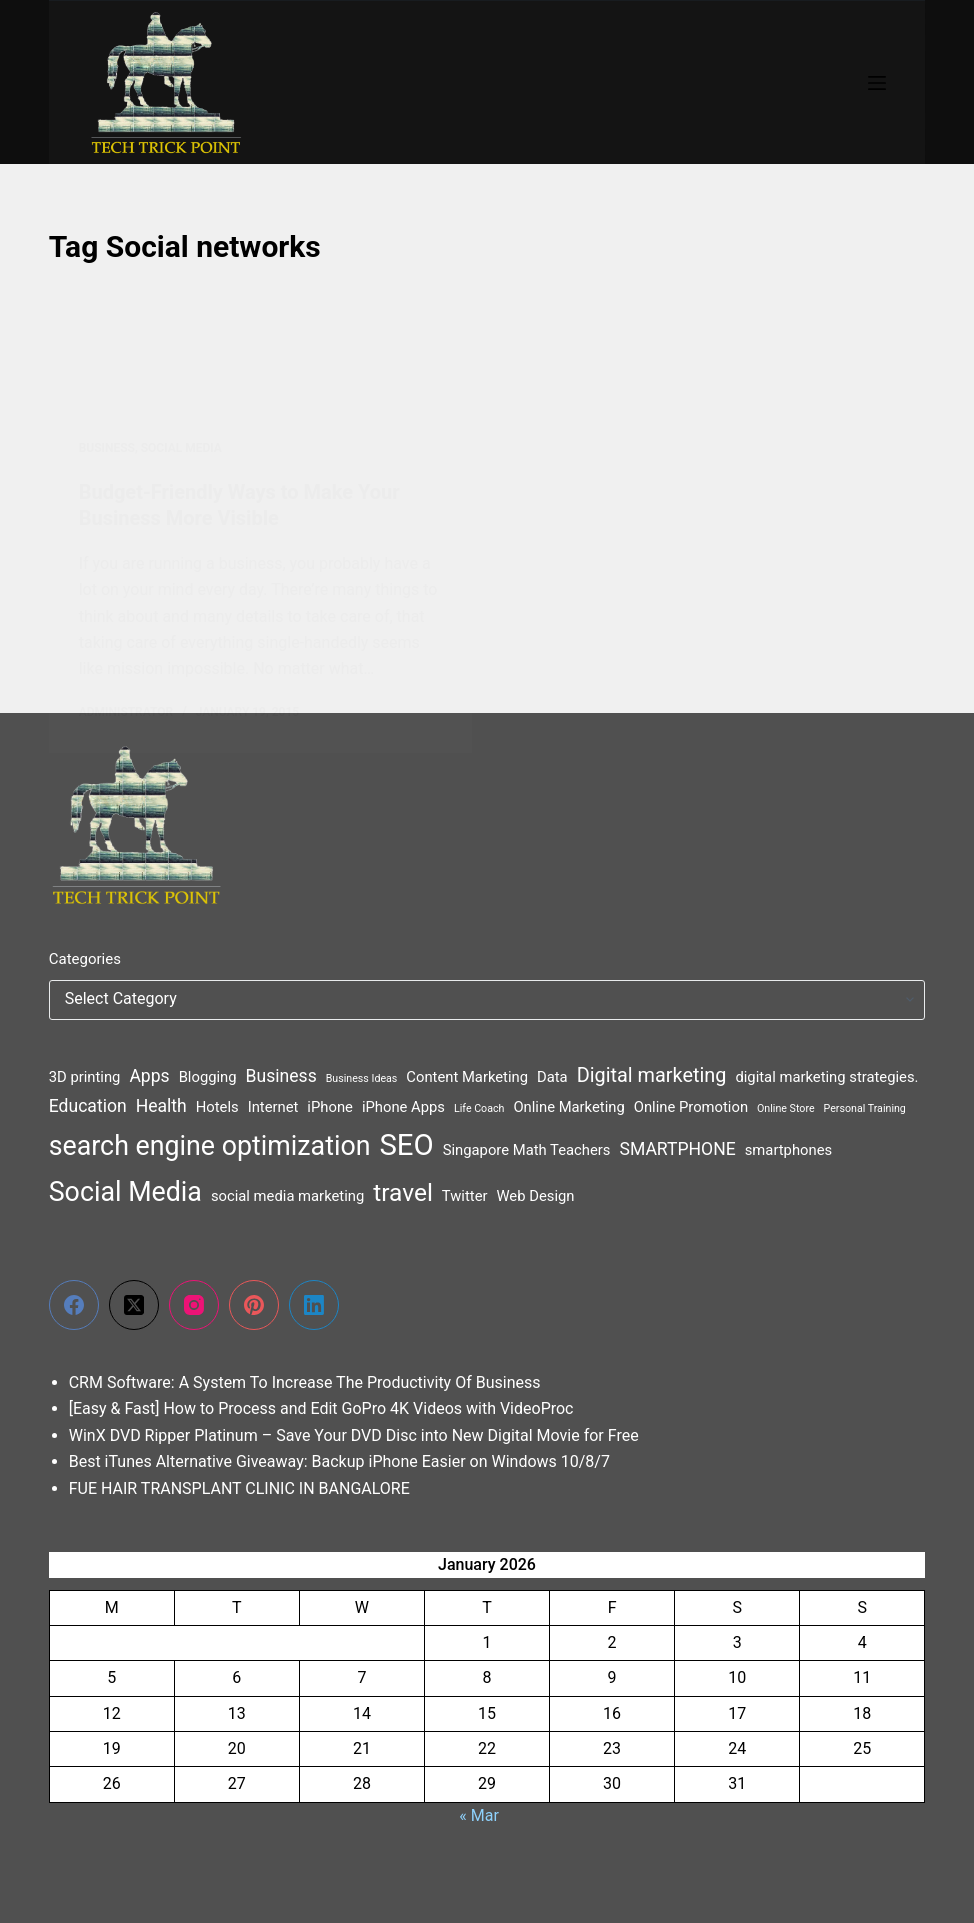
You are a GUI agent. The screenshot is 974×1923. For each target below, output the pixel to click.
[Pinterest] (254, 1305)
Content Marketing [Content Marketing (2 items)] (467, 1077)
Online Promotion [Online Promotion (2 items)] (691, 1107)
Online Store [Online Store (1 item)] (786, 1108)
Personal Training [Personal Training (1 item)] (865, 1108)
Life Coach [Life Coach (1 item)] (479, 1108)
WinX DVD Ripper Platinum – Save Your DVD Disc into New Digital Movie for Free (354, 1435)
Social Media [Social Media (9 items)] (125, 1192)
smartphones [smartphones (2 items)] (788, 1150)
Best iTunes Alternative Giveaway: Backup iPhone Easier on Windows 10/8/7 (339, 1461)
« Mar (479, 1815)
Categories (85, 959)
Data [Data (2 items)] (552, 1077)
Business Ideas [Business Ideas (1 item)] (362, 1078)
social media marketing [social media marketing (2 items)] (287, 1196)
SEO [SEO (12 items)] (406, 1145)
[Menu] (877, 83)
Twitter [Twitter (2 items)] (465, 1196)
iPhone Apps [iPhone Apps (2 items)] (403, 1107)
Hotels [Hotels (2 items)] (217, 1107)
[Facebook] (74, 1305)
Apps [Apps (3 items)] (149, 1076)
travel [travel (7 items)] (403, 1192)
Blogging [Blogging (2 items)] (208, 1077)
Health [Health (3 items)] (161, 1106)
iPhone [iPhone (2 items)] (330, 1107)
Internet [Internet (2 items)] (273, 1107)
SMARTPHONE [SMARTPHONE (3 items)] (677, 1149)
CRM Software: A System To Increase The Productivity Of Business (305, 1382)
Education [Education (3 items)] (88, 1106)
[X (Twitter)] (134, 1305)
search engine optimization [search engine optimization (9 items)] (210, 1146)
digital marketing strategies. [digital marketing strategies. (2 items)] (826, 1077)
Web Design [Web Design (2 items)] (535, 1196)
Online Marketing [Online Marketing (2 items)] (568, 1107)
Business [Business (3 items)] (281, 1076)
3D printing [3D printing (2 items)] (85, 1077)
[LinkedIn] (314, 1305)
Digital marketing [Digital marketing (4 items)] (652, 1075)
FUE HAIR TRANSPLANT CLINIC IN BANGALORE (239, 1488)
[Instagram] (194, 1305)
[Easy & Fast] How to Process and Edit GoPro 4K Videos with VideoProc (321, 1408)
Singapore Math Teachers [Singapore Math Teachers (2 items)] (527, 1150)
